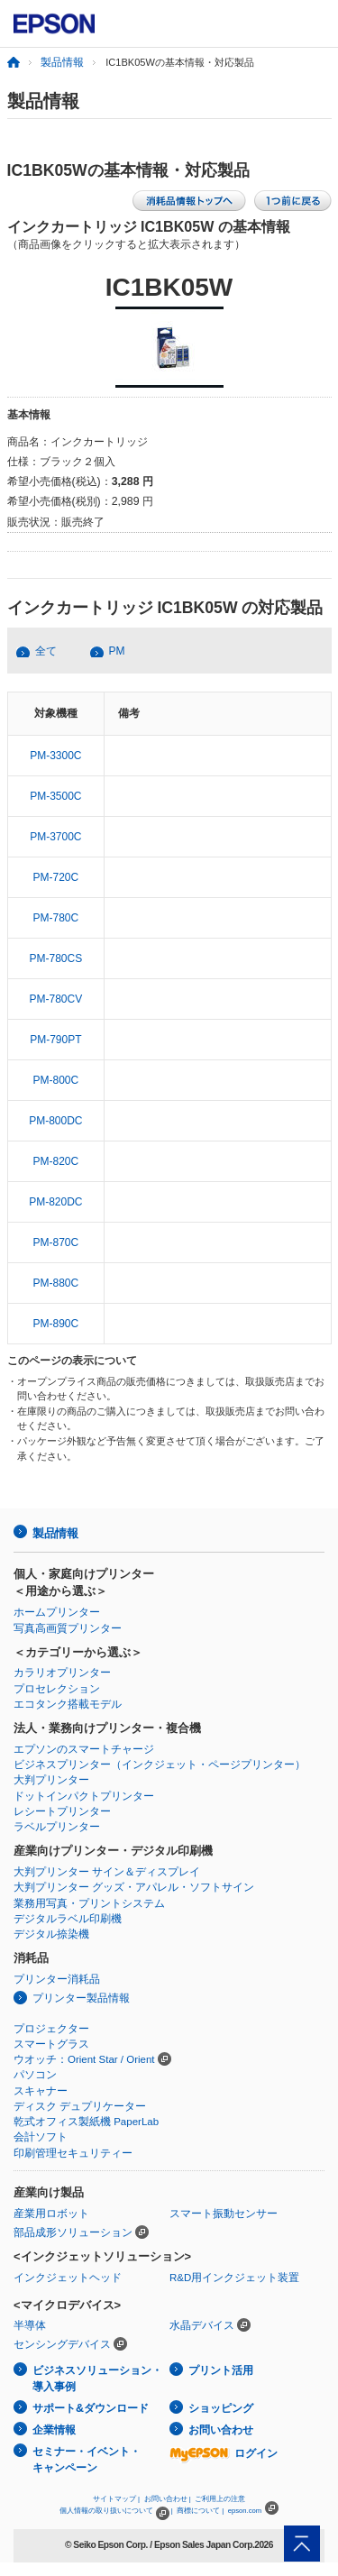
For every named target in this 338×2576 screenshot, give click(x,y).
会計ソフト (41, 2136)
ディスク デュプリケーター (80, 2106)
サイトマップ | (116, 2499)
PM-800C (56, 1080)
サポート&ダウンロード (90, 2408)
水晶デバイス (201, 2325)
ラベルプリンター (57, 1826)
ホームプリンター (57, 1612)
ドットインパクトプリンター (84, 1796)
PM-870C (56, 1242)
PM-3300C (55, 755)
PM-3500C (55, 796)
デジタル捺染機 (51, 1934)
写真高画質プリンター (68, 1628)
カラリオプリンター (62, 1672)
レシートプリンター (62, 1811)
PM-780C (56, 918)
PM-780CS (56, 958)
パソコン (35, 2074)
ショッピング (220, 2408)
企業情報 (54, 2430)
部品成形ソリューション (73, 2232)
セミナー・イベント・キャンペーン (86, 2460)
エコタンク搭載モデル (68, 1704)
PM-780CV (56, 999)
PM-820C (56, 1161)
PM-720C (56, 877)
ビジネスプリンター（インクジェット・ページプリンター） (160, 1764)
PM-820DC (55, 1202)
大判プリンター (51, 1779)
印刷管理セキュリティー (73, 2153)
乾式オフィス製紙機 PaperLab (86, 2121)
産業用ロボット (51, 2213)
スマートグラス (51, 2044)
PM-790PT (55, 1039)
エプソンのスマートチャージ (84, 1749)
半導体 (30, 2325)
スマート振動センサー (223, 2213)
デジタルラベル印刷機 (68, 1918)
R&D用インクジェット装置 (234, 2277)
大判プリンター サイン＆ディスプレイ (107, 1871)
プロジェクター (51, 2028)
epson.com (245, 2511)
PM (117, 651)
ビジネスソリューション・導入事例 (97, 2379)
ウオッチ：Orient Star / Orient (84, 2059)
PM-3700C (55, 836)
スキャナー (41, 2091)
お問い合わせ (220, 2430)
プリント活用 (220, 2370)
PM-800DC (55, 1120)
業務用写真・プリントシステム (89, 1903)
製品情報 (62, 62)
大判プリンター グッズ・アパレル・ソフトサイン (134, 1887)
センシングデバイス (62, 2344)
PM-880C (56, 1283)
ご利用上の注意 (220, 2499)
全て (46, 651)
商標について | (200, 2511)
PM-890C (56, 1323)
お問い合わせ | (167, 2499)
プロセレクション (57, 1688)
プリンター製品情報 (81, 1998)
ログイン (223, 2453)
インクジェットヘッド (68, 2277)
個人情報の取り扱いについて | (115, 2511)
